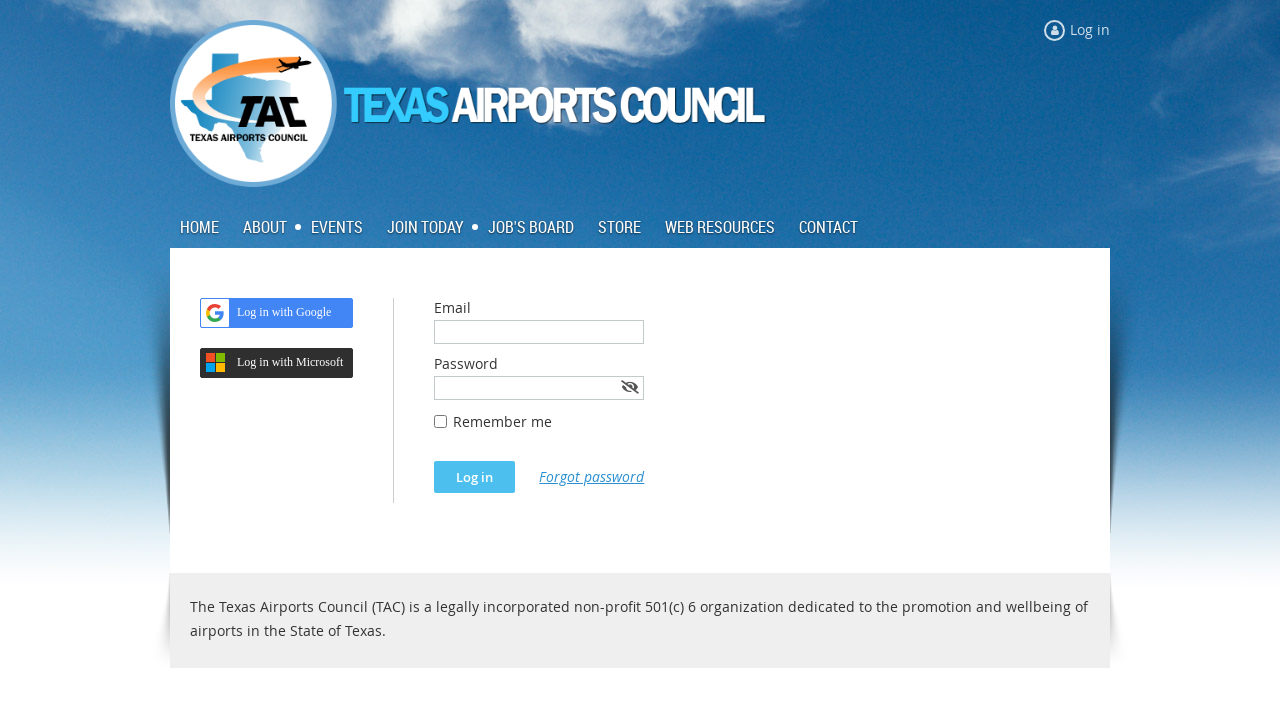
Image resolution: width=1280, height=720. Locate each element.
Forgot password (591, 476)
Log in (1090, 29)
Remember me (502, 421)
